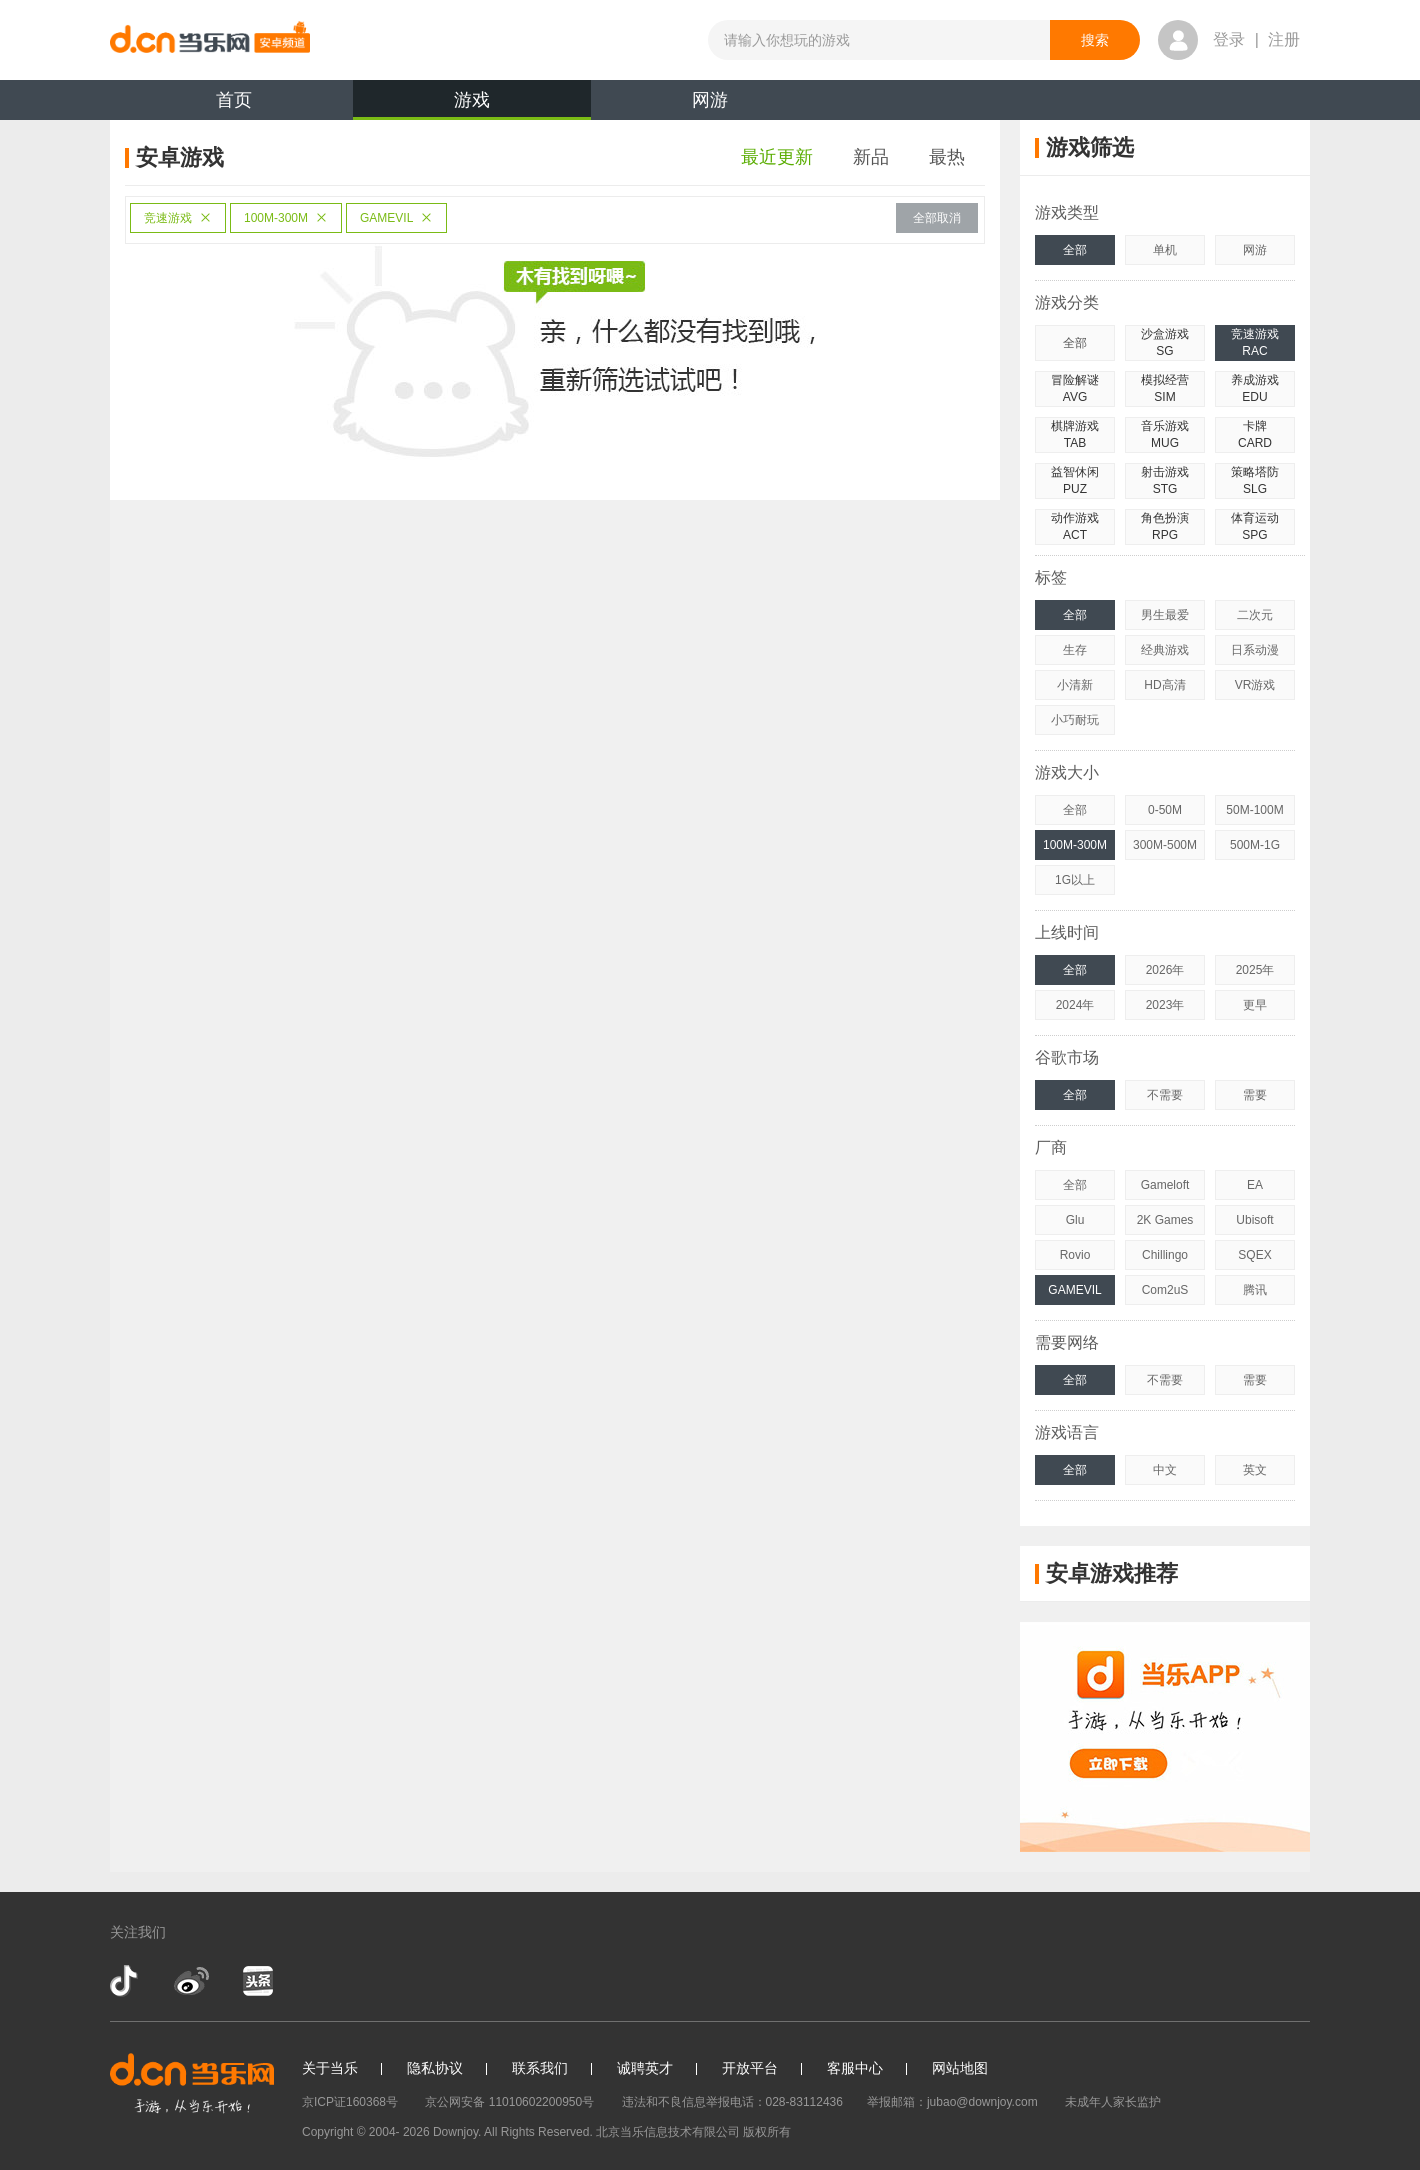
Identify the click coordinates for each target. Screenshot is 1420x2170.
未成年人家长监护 (1113, 2102)
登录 (1229, 39)
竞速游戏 (178, 218)
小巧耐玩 (1075, 720)
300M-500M (1165, 845)
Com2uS (1165, 1290)
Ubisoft (1254, 1220)
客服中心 (855, 2068)
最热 (947, 157)
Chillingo (1165, 1255)
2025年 (1255, 970)
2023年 (1165, 1005)
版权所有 (767, 2132)
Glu (1075, 1220)
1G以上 (1075, 880)
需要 (1255, 1095)
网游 (710, 100)
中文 (1165, 1470)
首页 (234, 100)
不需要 (1165, 1095)
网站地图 (960, 2068)
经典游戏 (1165, 650)
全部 (1075, 250)
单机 (1165, 250)
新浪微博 (191, 1981)
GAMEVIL (396, 218)
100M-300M (286, 218)
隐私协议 (435, 2068)
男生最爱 (1165, 615)
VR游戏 (1255, 685)
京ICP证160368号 (350, 2102)
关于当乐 (330, 2068)
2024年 (1075, 1005)
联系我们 (540, 2068)
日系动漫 (1255, 650)
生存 (1075, 650)
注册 (1284, 39)
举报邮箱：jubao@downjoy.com (952, 2102)
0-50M (1165, 810)
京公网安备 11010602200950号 (509, 2102)
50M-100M (1254, 810)
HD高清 (1164, 685)
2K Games (1165, 1220)
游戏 (472, 105)
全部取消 (937, 218)
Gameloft (1165, 1185)
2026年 (1165, 970)
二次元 (1255, 615)
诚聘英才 (645, 2068)
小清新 (1075, 685)
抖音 (126, 1981)
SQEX (1254, 1255)
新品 (871, 157)
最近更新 (777, 157)
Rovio (1075, 1255)
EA (1255, 1185)
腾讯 (1255, 1290)
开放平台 (750, 2068)
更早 (1255, 1005)
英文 (1255, 1470)
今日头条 (257, 1981)
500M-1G (1255, 845)
